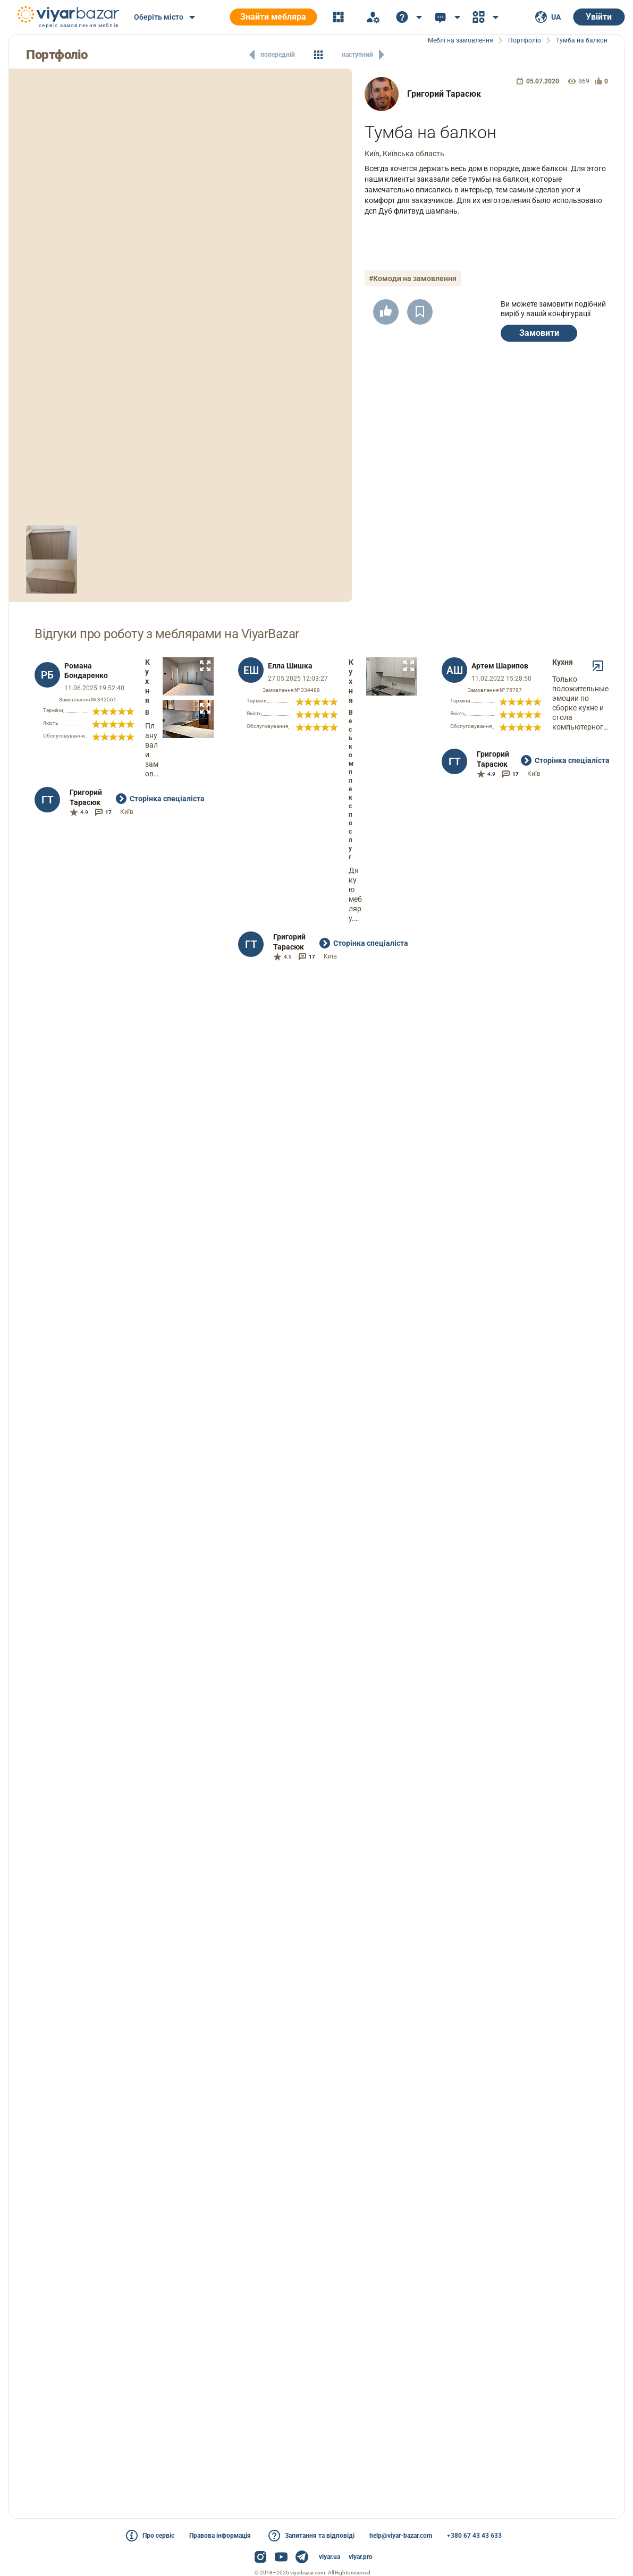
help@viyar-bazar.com (400, 2535)
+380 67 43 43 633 (474, 2535)
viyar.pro (361, 2557)
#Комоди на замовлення (413, 278)
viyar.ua (329, 2557)
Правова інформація (220, 2535)
